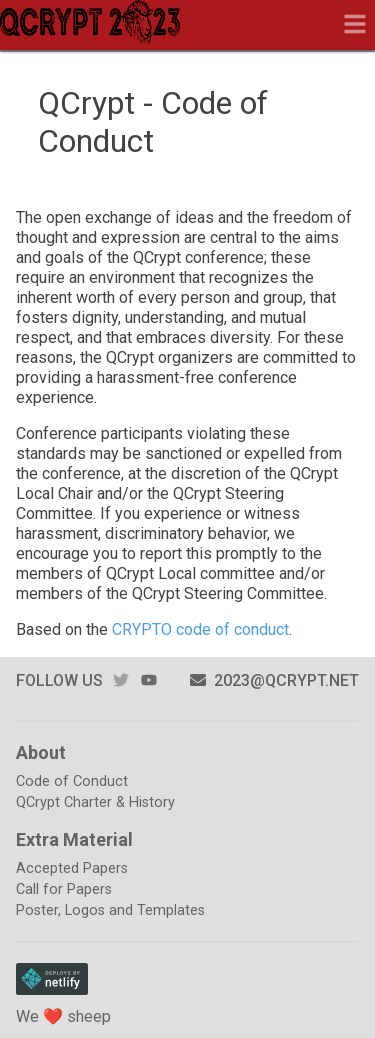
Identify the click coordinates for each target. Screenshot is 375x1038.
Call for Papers (64, 889)
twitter (121, 680)
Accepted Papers (72, 868)
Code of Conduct (72, 781)
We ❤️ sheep (63, 1016)
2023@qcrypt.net (274, 680)
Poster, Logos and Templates (110, 910)
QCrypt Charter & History (95, 802)
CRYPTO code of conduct (200, 629)
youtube (149, 680)
